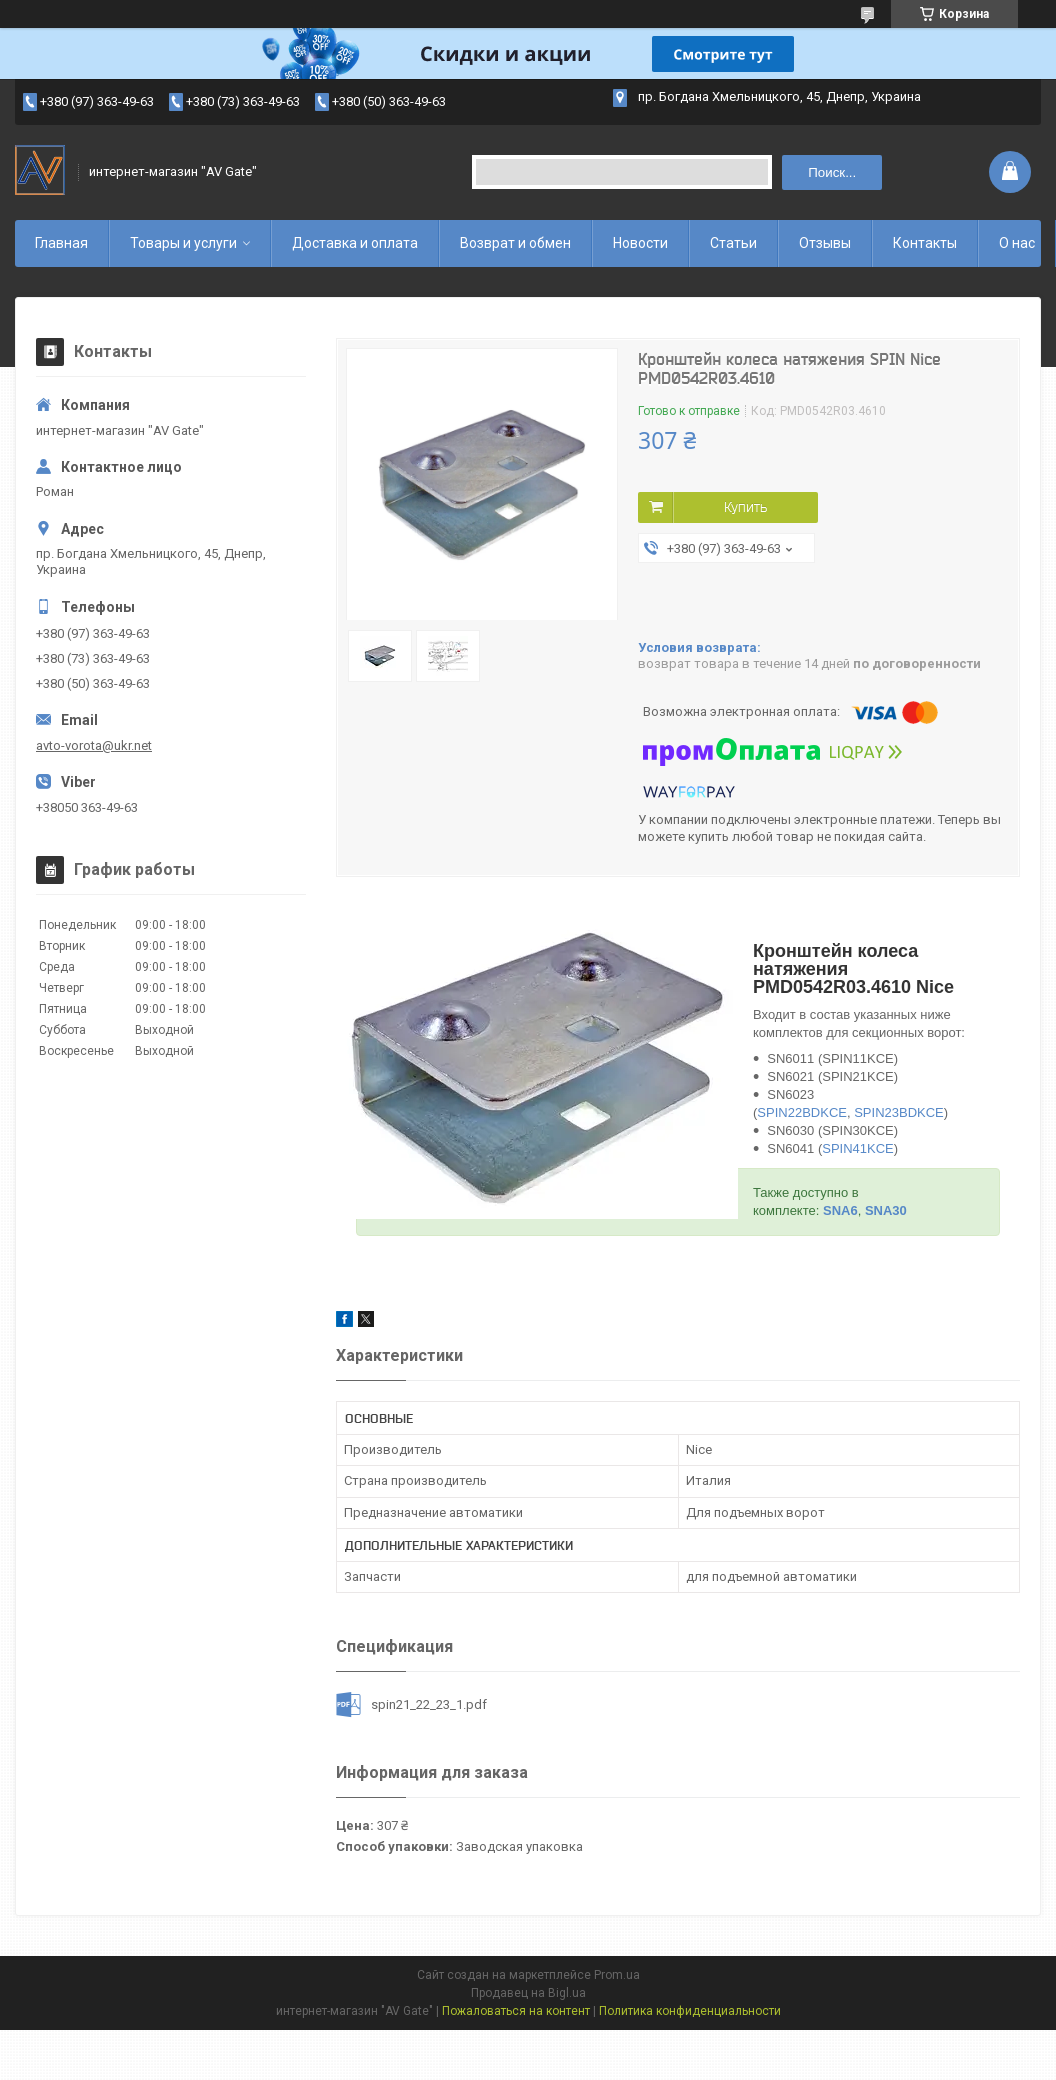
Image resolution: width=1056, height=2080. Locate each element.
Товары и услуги (183, 243)
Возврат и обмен (515, 243)
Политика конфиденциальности (690, 2011)
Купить (745, 507)
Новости (640, 243)
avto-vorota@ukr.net (94, 745)
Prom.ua (617, 1975)
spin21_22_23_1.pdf (429, 1704)
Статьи (733, 243)
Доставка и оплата (355, 243)
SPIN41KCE (858, 1148)
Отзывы (825, 243)
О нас (1017, 243)
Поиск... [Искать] (832, 172)
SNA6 (840, 1210)
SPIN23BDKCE (899, 1112)
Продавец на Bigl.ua (528, 1993)
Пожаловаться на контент (516, 2011)
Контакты (925, 243)
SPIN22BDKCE (802, 1112)
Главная (61, 243)
